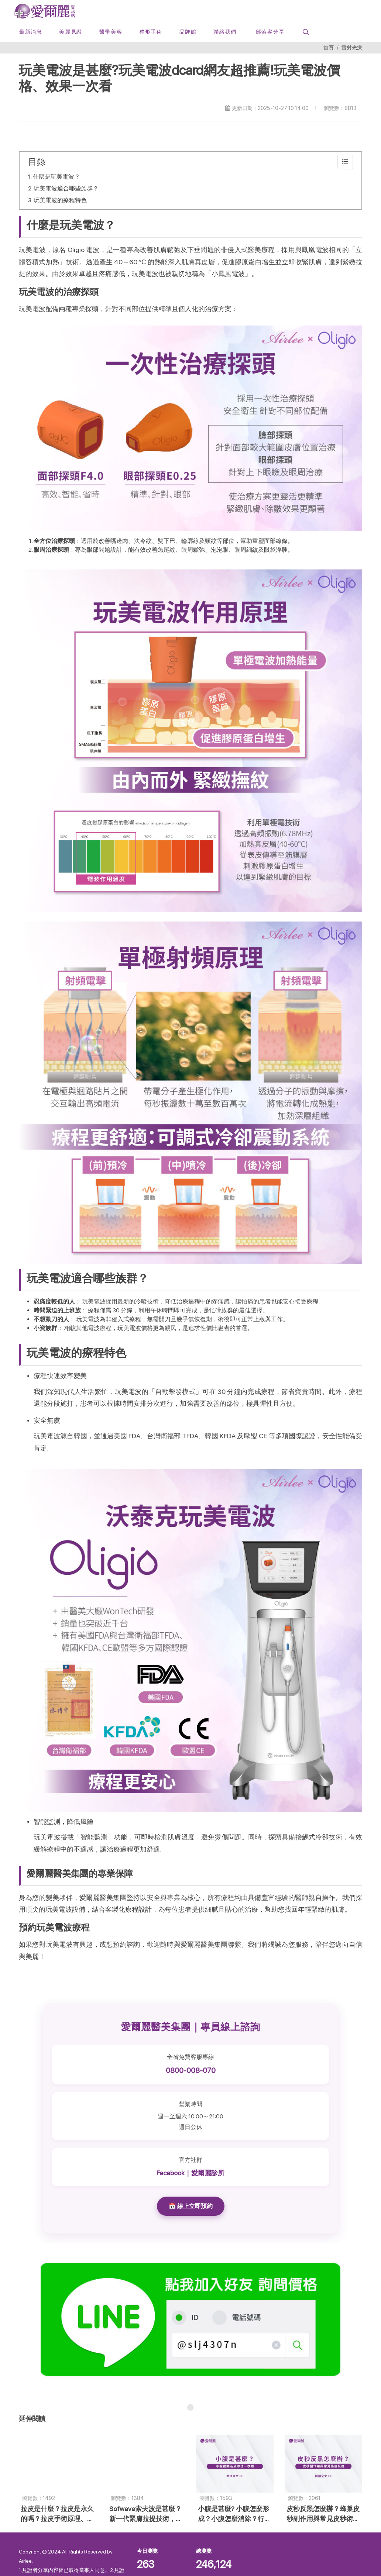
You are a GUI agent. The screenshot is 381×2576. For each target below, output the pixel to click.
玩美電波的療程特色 (60, 200)
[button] (305, 31)
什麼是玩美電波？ (56, 176)
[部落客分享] (269, 31)
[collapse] (345, 162)
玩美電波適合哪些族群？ (66, 188)
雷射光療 (351, 47)
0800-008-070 (191, 2070)
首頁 (328, 47)
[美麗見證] (70, 31)
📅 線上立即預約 (191, 2206)
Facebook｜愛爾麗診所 (190, 2173)
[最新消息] (30, 31)
